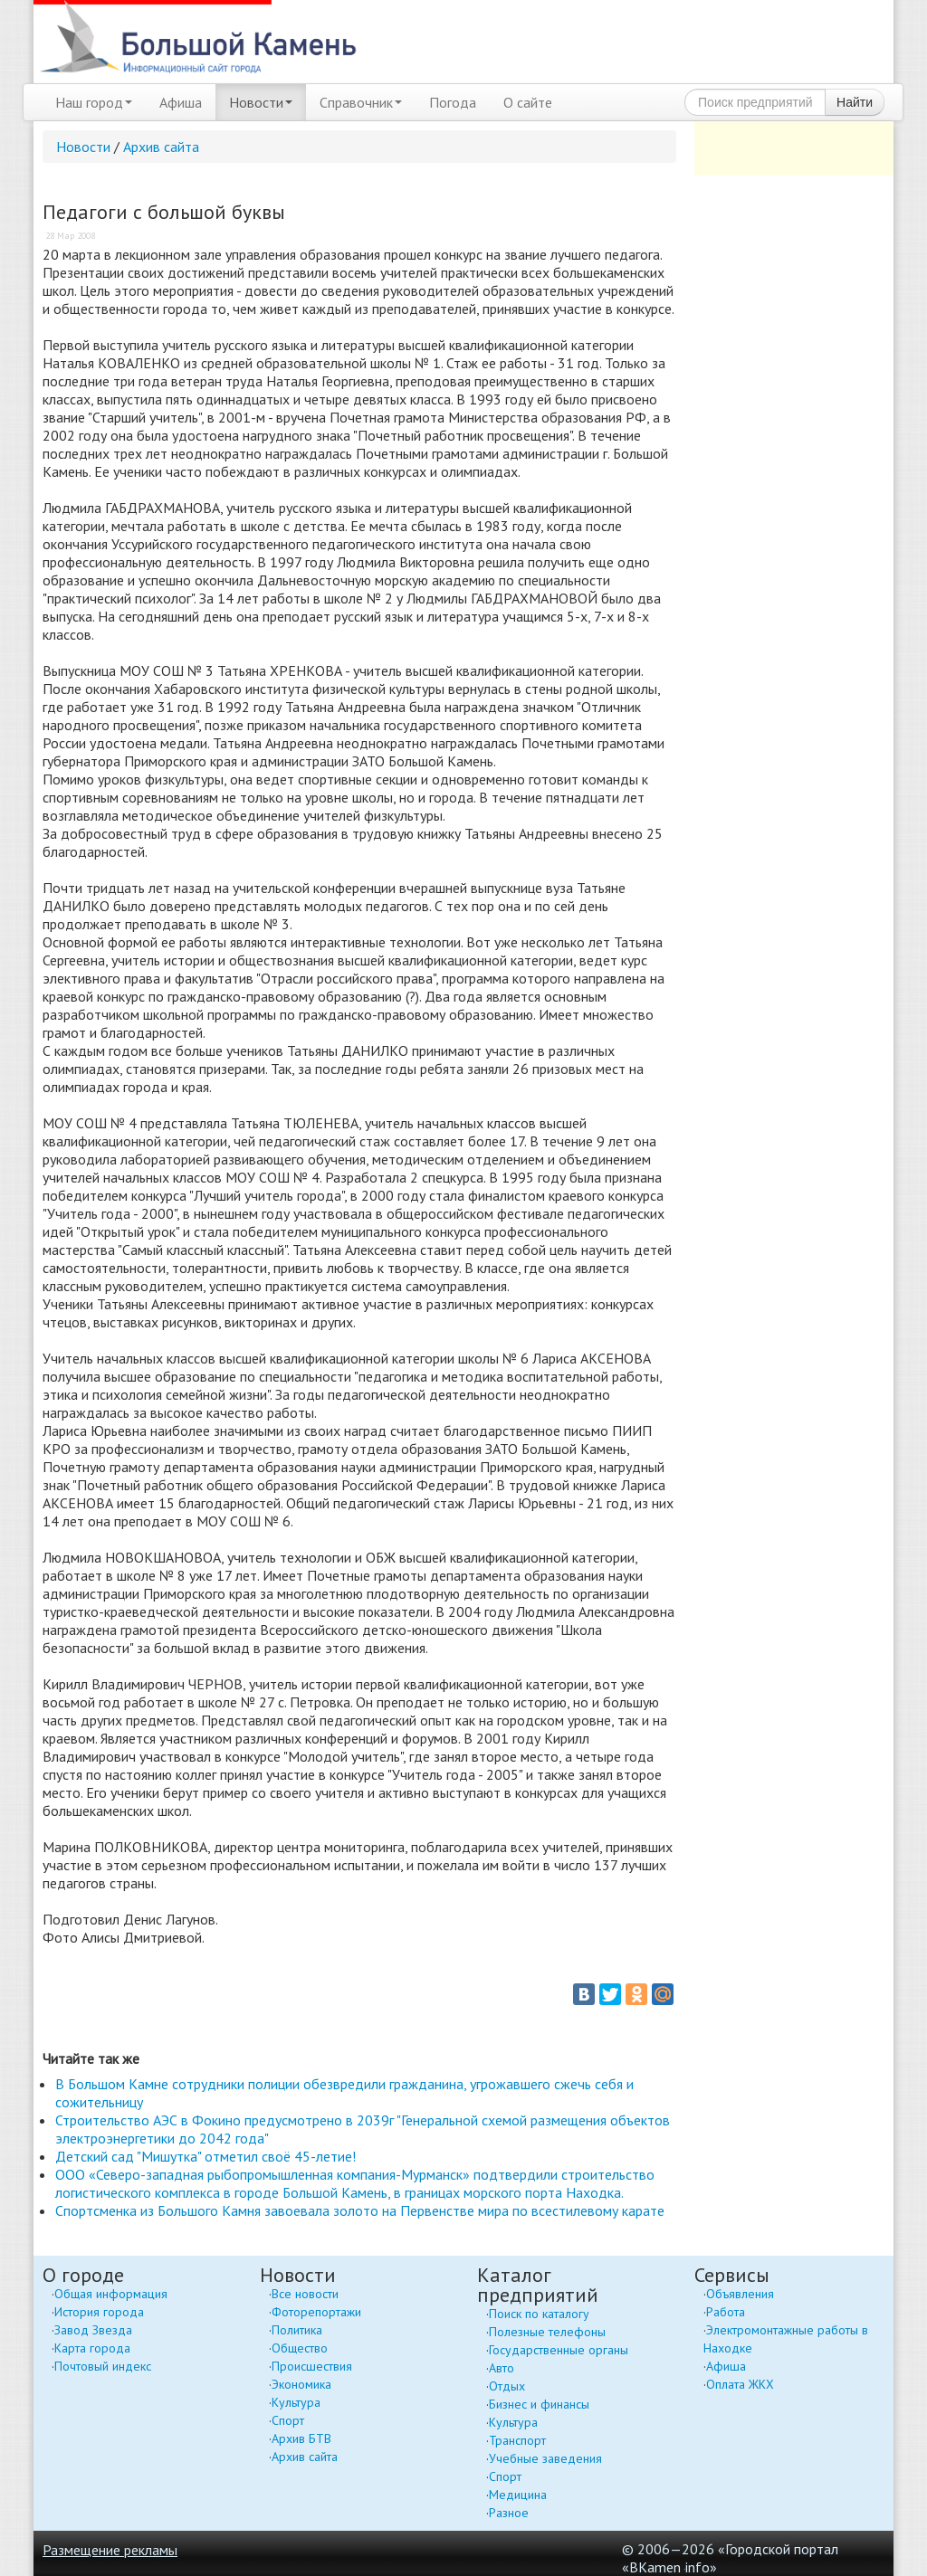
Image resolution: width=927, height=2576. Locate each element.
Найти (854, 102)
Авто (501, 2368)
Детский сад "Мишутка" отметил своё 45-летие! (205, 2156)
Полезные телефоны (547, 2332)
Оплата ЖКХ (740, 2384)
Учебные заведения (545, 2458)
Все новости (305, 2294)
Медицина (518, 2494)
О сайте (527, 102)
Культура (296, 2402)
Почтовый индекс (102, 2366)
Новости (260, 102)
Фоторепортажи (316, 2312)
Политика (297, 2330)
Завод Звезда (93, 2330)
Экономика (301, 2384)
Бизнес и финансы (539, 2404)
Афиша (180, 102)
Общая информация (110, 2294)
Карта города (92, 2348)
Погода (452, 102)
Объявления (740, 2294)
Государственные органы (558, 2350)
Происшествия (312, 2366)
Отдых (507, 2386)
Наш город (93, 102)
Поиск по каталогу (539, 2313)
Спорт (288, 2420)
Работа (725, 2312)
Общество (300, 2348)
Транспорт (517, 2440)
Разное (509, 2513)
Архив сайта (161, 147)
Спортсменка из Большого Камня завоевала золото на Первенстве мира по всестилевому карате (359, 2210)
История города (99, 2312)
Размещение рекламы (110, 2550)
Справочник (361, 102)
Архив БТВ (301, 2438)
